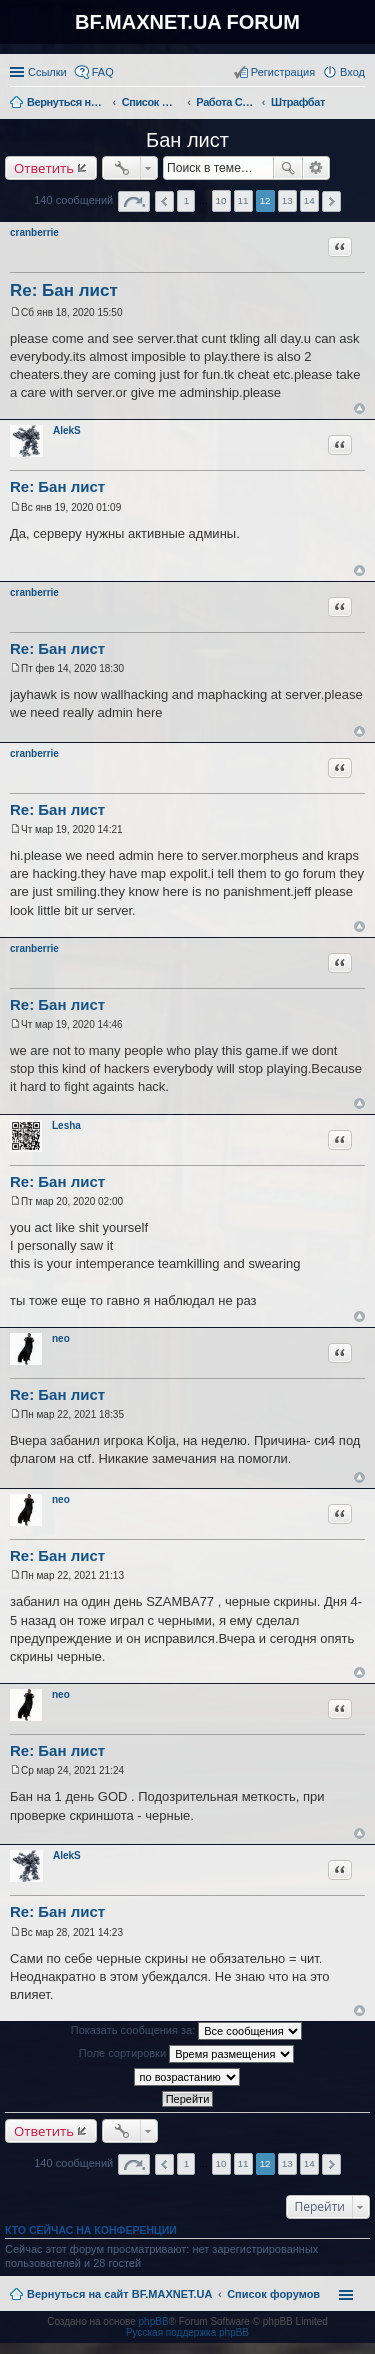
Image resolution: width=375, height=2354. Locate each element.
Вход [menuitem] (352, 72)
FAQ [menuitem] (103, 72)
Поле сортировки (186, 2054)
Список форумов (273, 2294)
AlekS (67, 430)
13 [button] (287, 200)
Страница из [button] (134, 201)
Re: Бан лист (64, 290)
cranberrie (34, 232)
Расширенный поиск (316, 168)
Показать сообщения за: (187, 2031)
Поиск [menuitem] (359, 104)
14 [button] (309, 200)
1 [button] (187, 200)
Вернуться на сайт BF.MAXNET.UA (119, 2294)
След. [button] (331, 201)
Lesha (66, 1125)
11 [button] (243, 200)
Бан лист (187, 140)
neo (61, 1338)
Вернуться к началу (359, 408)
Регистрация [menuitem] (283, 72)
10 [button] (221, 200)
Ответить (44, 168)
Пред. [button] (164, 201)
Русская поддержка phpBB (187, 2332)
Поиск (288, 168)
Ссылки (47, 72)
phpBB (154, 2321)
